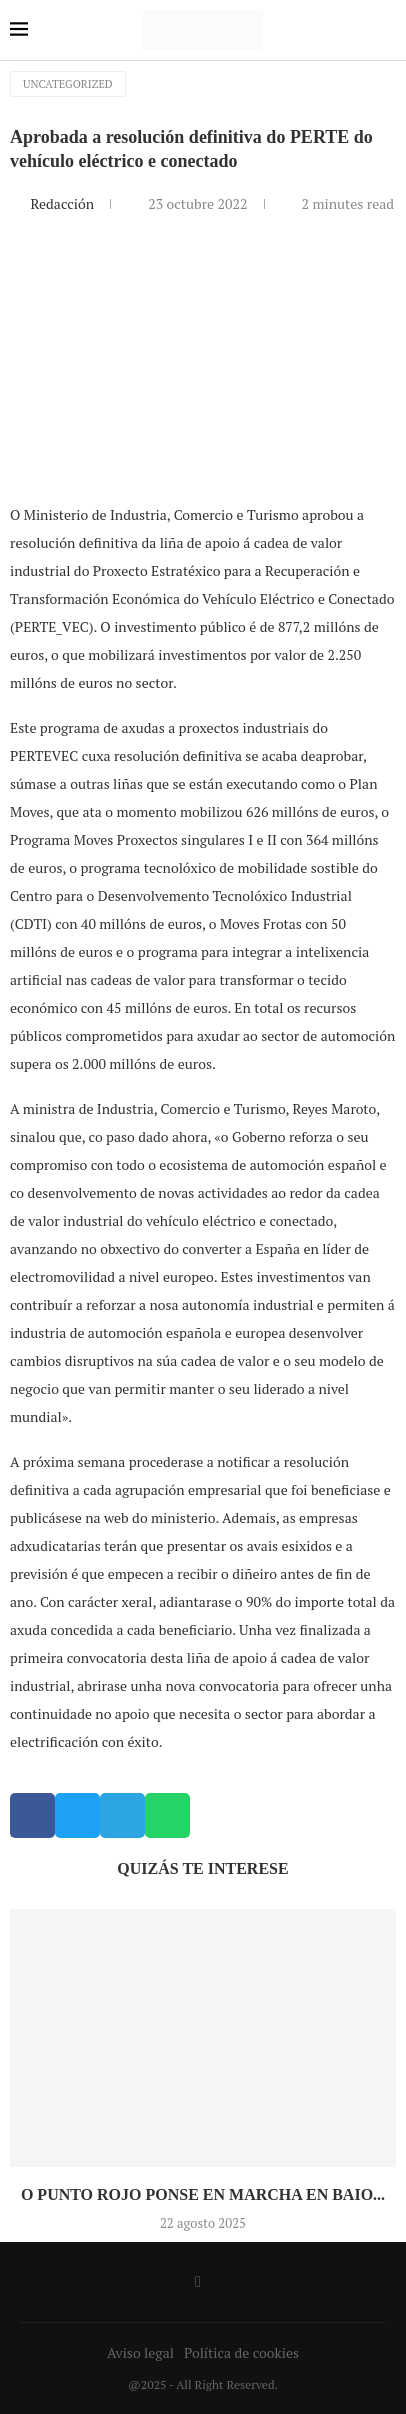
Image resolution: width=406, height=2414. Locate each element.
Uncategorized (68, 84)
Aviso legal (140, 2352)
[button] (32, 1815)
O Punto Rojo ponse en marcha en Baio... (203, 2194)
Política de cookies (241, 2352)
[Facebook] (198, 2282)
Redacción (63, 203)
